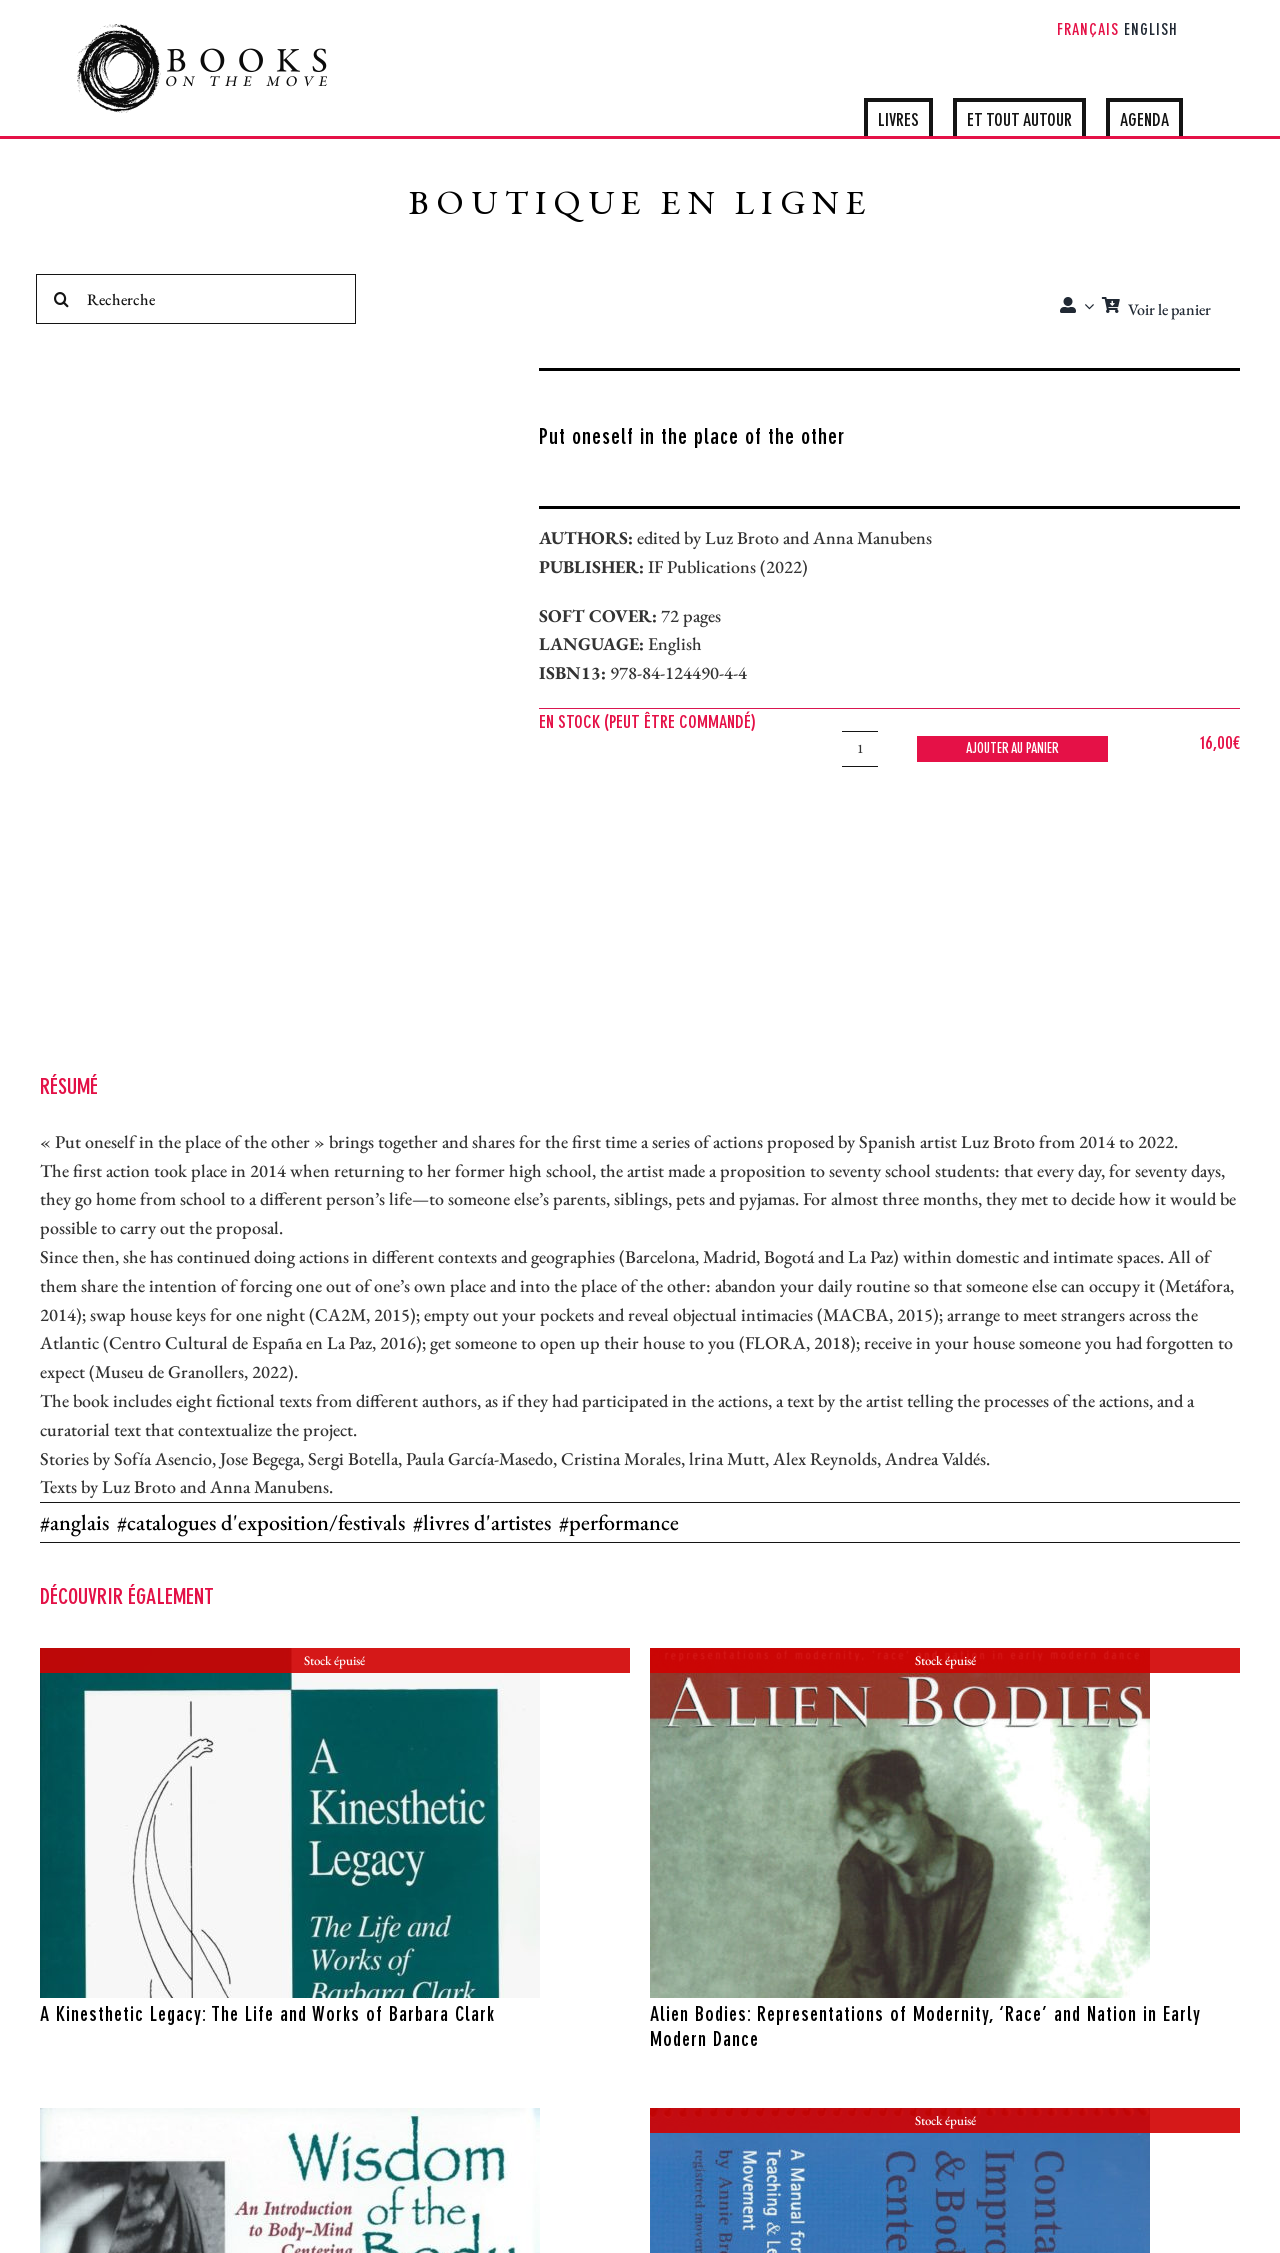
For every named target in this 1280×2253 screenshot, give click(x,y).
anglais (79, 1522)
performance (624, 1522)
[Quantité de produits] (860, 749)
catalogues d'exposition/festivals (266, 1522)
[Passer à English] (1151, 32)
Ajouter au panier (1012, 749)
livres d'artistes (487, 1522)
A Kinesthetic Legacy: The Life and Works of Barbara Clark (267, 2016)
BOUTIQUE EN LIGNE (640, 206)
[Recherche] (196, 299)
